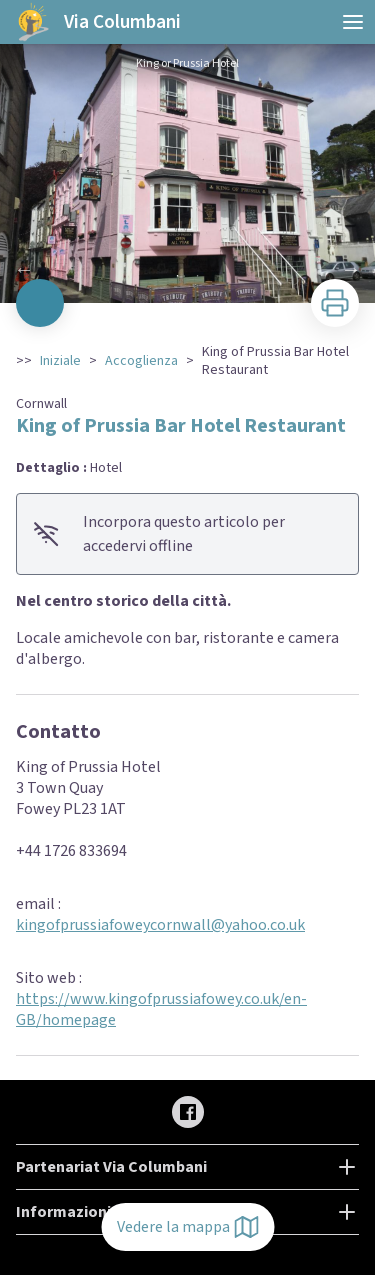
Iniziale (60, 361)
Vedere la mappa (187, 1227)
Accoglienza (141, 361)
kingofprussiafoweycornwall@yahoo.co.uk (160, 925)
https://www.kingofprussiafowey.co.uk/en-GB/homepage (161, 1009)
